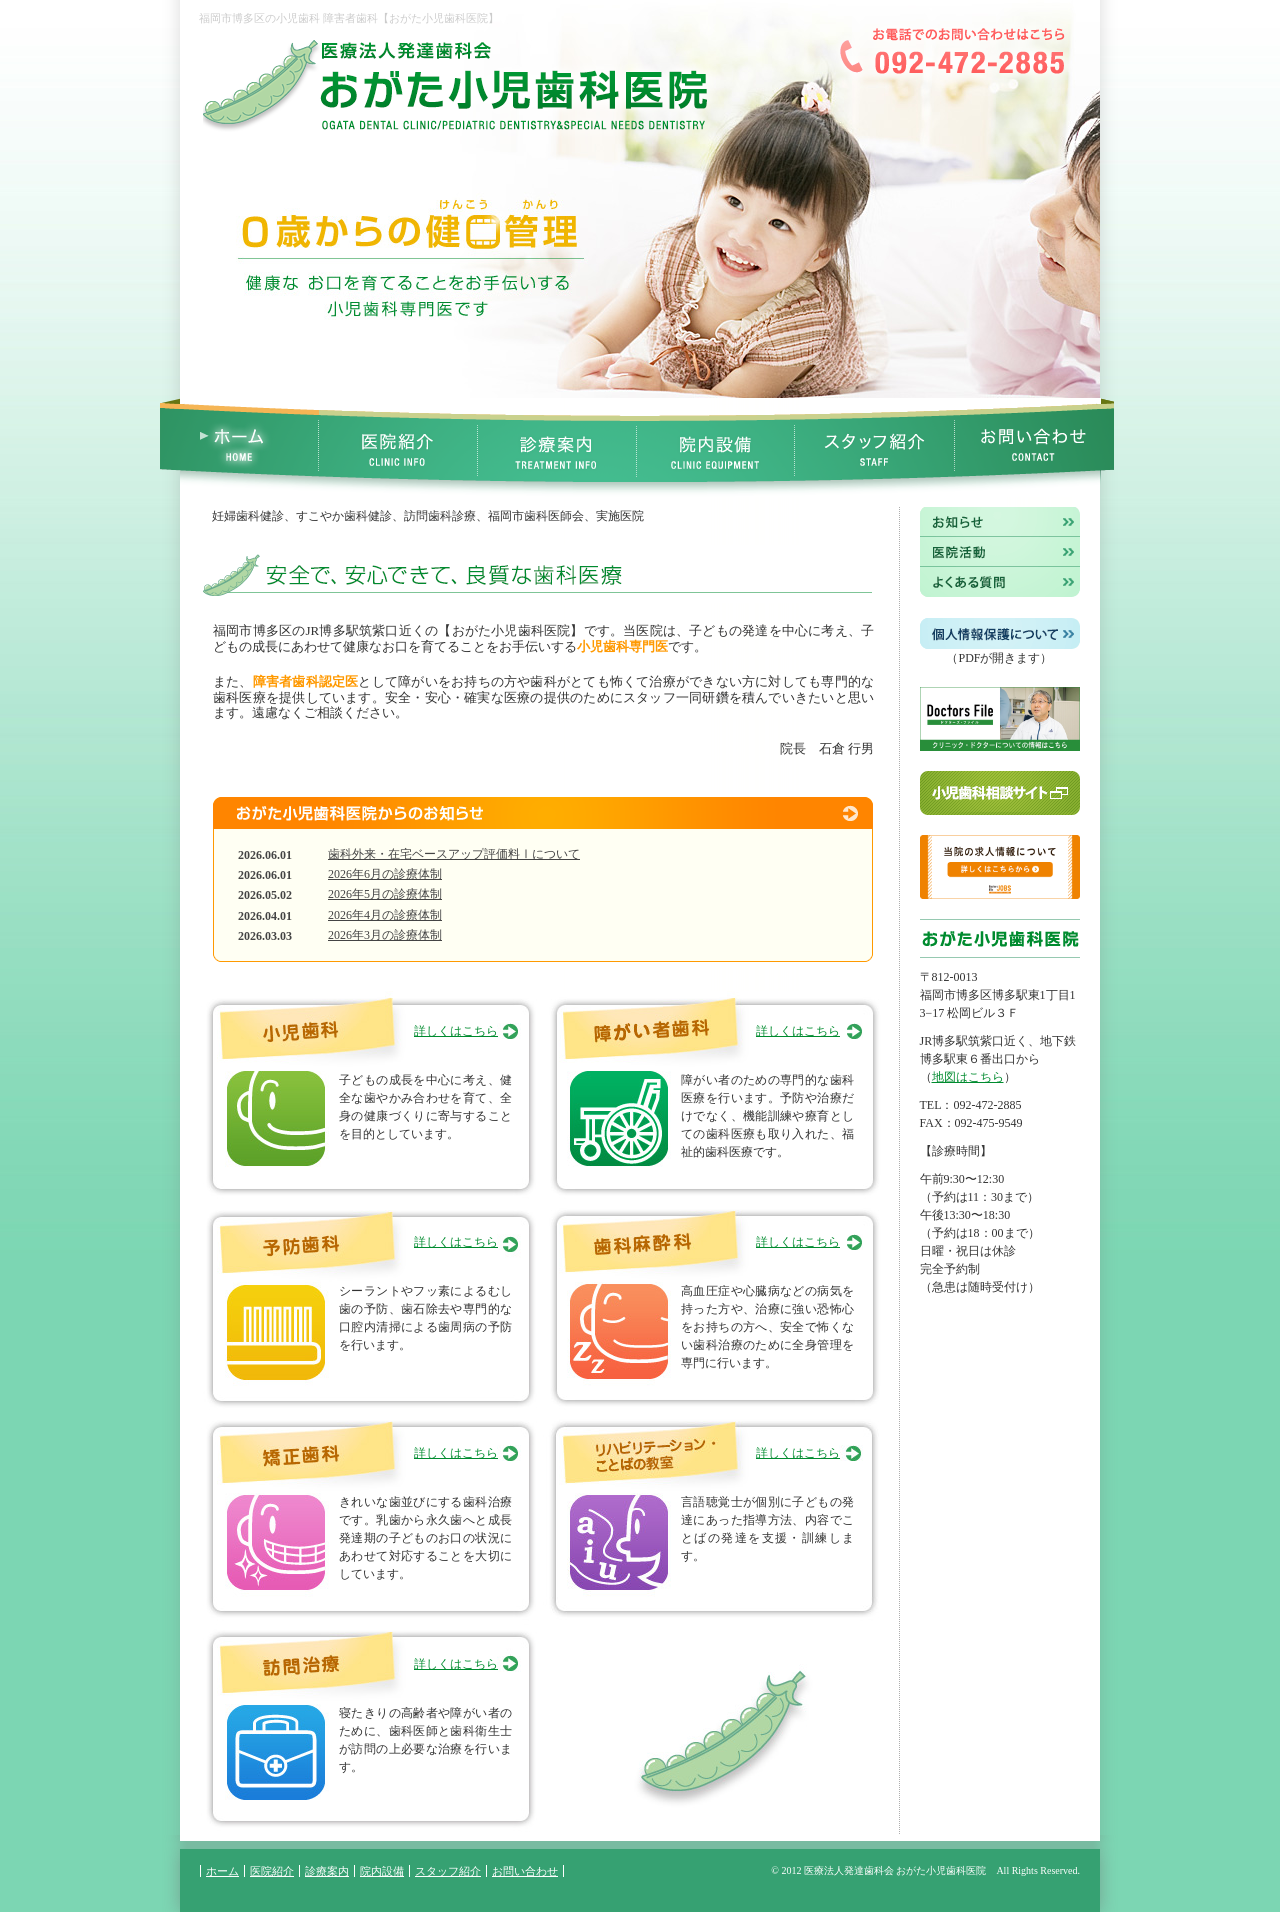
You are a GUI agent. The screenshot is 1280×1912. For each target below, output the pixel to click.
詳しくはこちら (456, 1031)
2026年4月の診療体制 (385, 915)
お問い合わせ (1034, 447)
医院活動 (1000, 552)
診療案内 (557, 447)
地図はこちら (968, 1077)
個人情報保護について (1000, 633)
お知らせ (1000, 522)
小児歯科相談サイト (1000, 793)
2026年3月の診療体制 (385, 935)
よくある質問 (1000, 582)
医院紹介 (398, 447)
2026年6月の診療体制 (385, 874)
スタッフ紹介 (875, 447)
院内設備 (716, 447)
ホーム (222, 1871)
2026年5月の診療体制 (385, 894)
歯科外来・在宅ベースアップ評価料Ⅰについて (454, 854)
